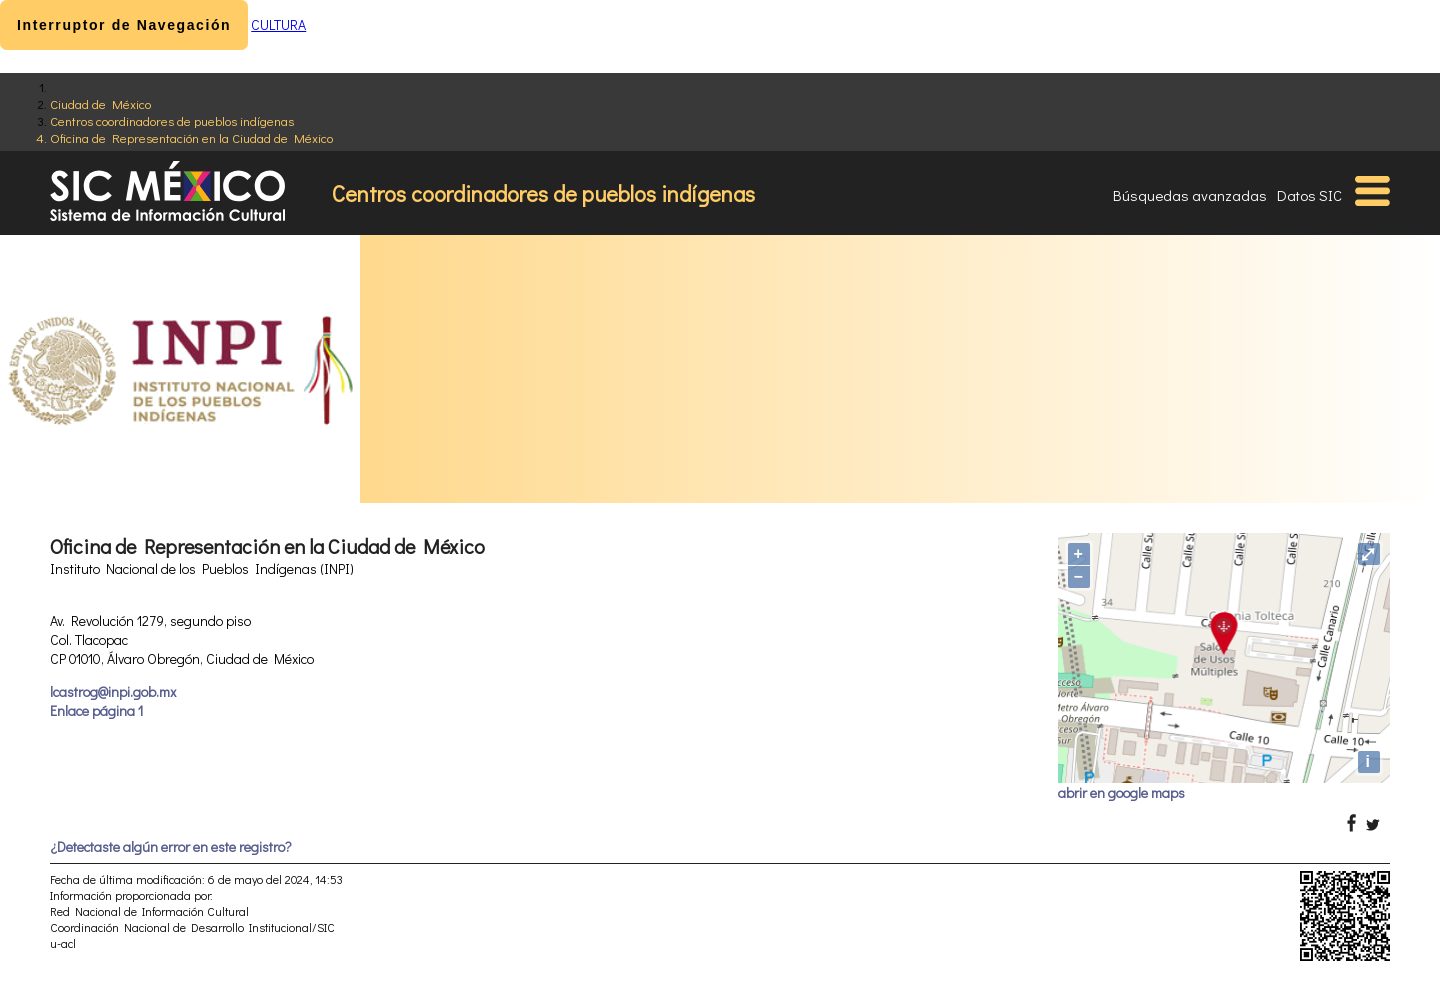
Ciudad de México (100, 103)
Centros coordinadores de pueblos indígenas (172, 120)
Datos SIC (1309, 195)
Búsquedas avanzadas (1190, 195)
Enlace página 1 (96, 710)
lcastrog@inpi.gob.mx (113, 691)
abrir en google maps (1121, 792)
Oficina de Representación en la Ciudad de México (191, 137)
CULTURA (278, 24)
